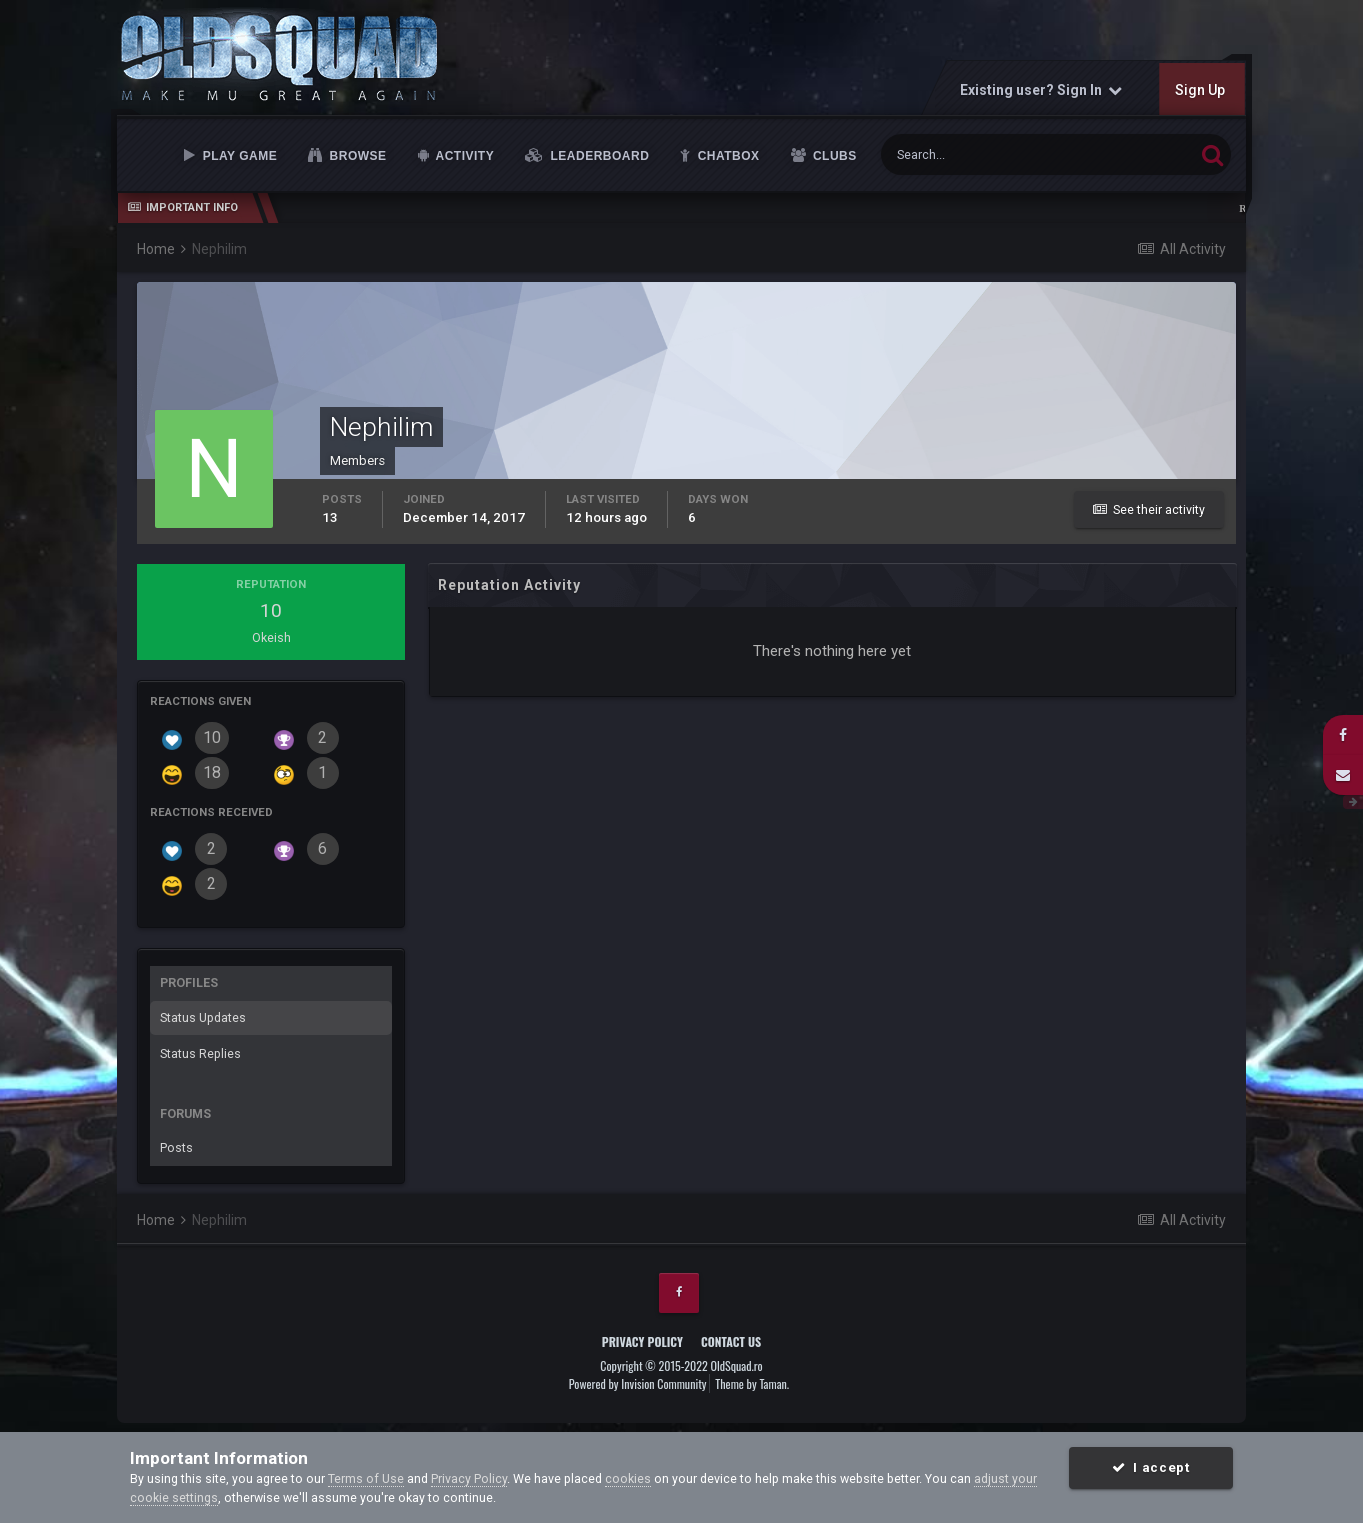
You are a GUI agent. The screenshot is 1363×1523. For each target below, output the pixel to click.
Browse (356, 156)
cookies (628, 1478)
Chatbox (727, 156)
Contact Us (731, 1341)
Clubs (833, 156)
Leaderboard (598, 156)
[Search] (980, 154)
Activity (463, 156)
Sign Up (1199, 90)
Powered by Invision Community (638, 1383)
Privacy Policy (642, 1341)
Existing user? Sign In (1040, 90)
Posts (176, 1147)
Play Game (238, 156)
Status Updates (203, 1017)
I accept (1150, 1467)
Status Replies (200, 1053)
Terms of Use (366, 1478)
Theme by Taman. (752, 1383)
